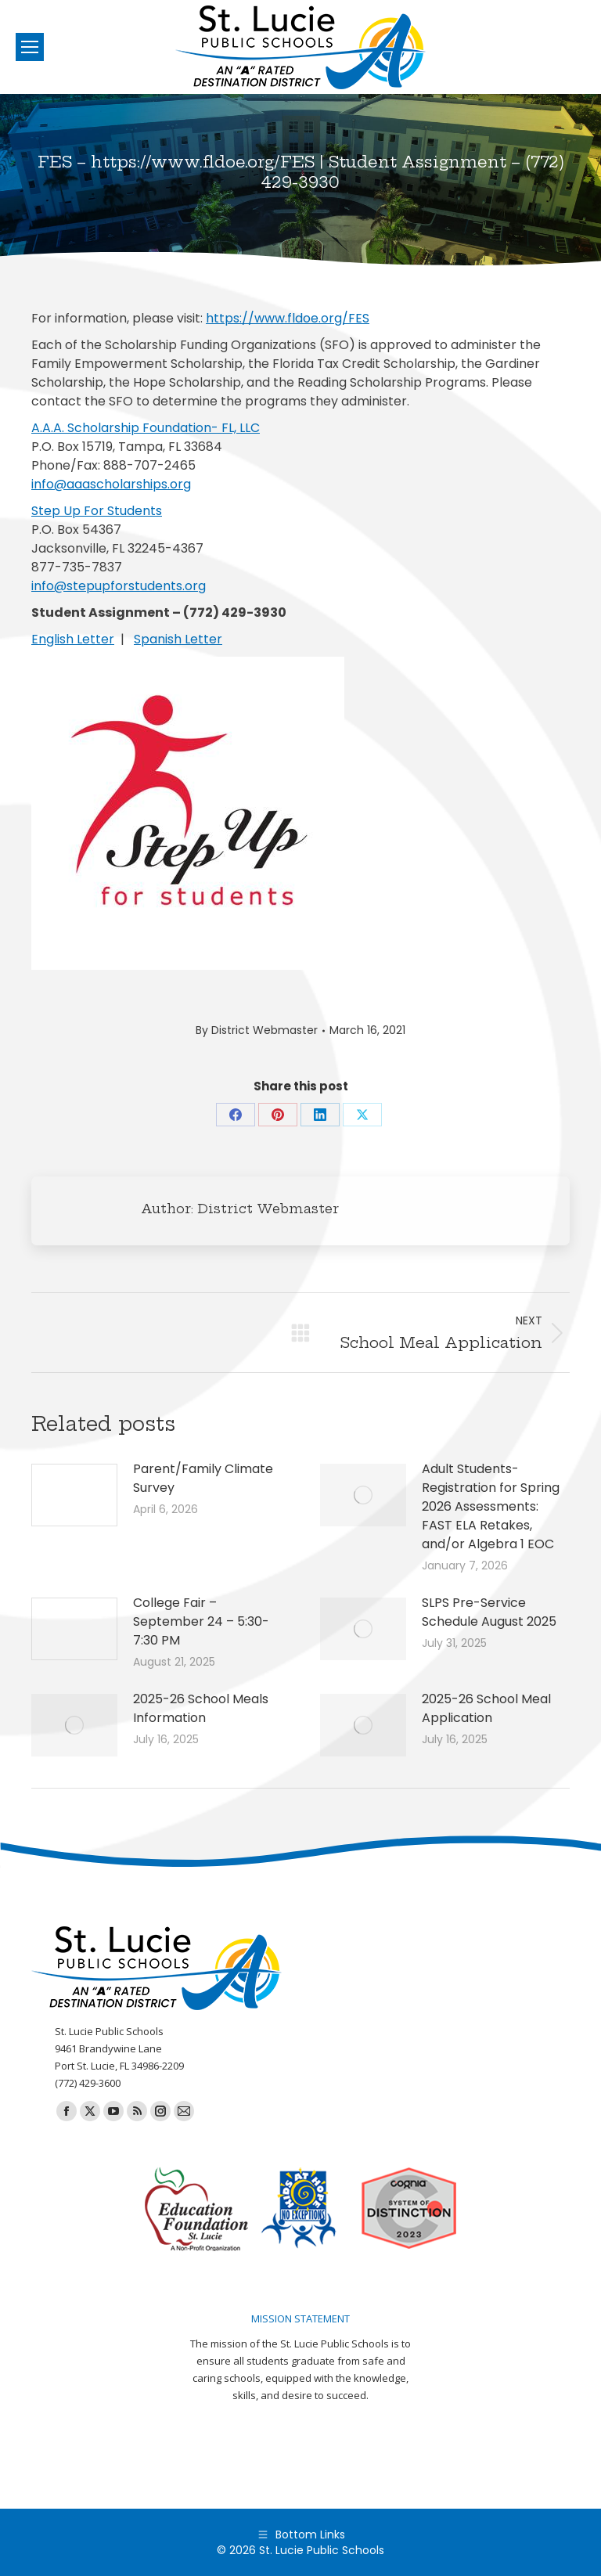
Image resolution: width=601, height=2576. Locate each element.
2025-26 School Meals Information (200, 1708)
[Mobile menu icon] (30, 47)
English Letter (72, 639)
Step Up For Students (96, 511)
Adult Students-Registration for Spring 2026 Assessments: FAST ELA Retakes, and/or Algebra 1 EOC (491, 1506)
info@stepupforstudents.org (118, 586)
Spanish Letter (178, 639)
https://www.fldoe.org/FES (287, 318)
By (257, 1030)
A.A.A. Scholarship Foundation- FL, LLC (145, 428)
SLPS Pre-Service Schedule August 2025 (489, 1612)
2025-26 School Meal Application (486, 1708)
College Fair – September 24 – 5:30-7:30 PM (201, 1621)
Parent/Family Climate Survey (203, 1478)
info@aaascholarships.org (111, 484)
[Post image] (74, 1495)
